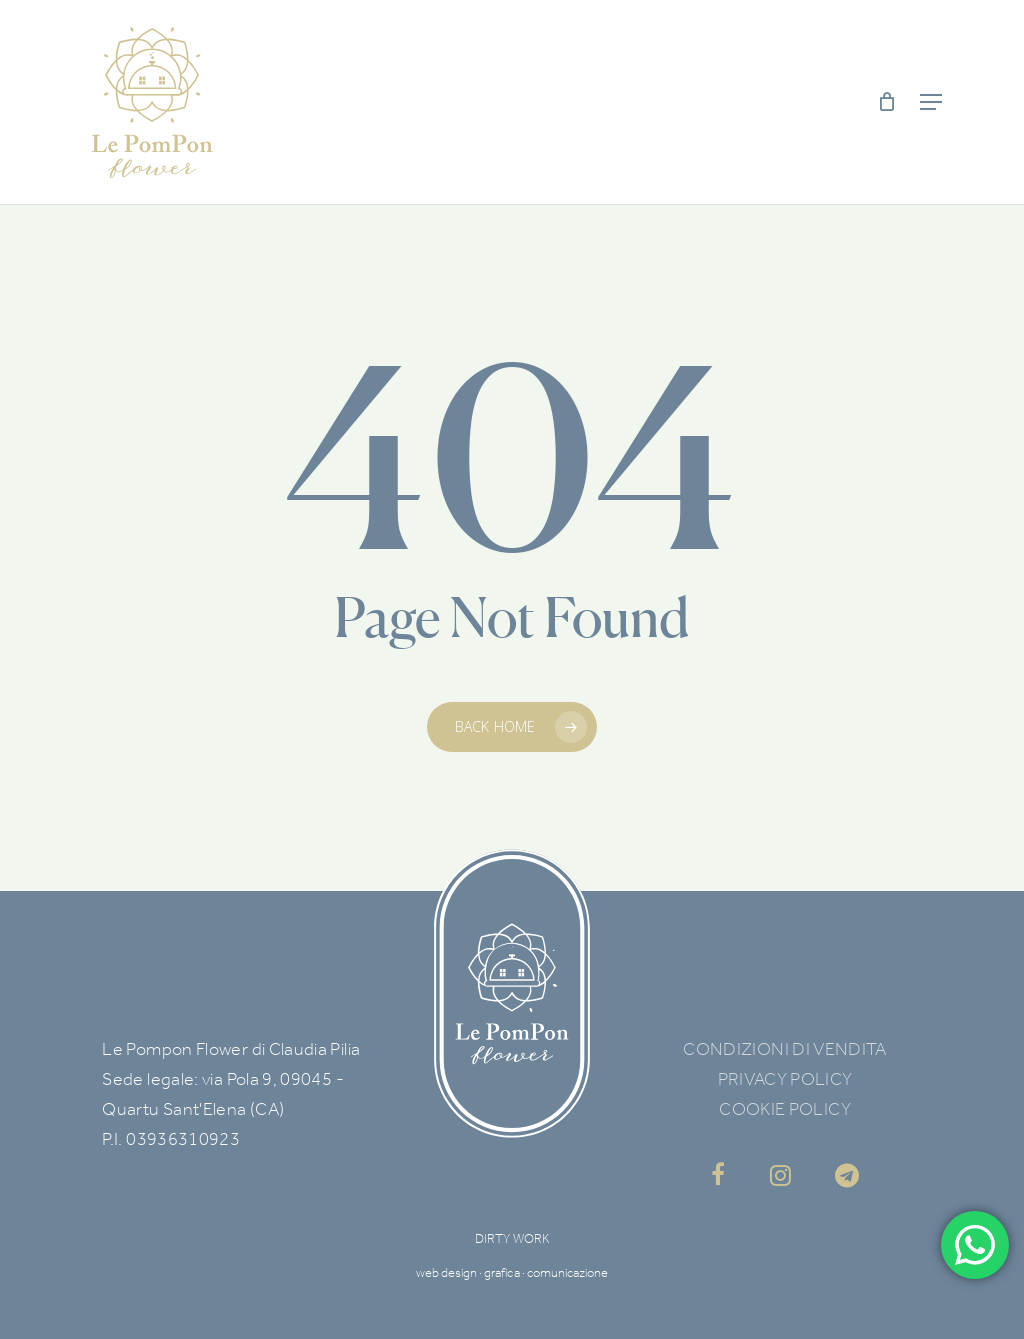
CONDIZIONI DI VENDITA (785, 1049)
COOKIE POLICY (785, 1109)
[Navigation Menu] (931, 102)
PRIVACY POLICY (785, 1079)
